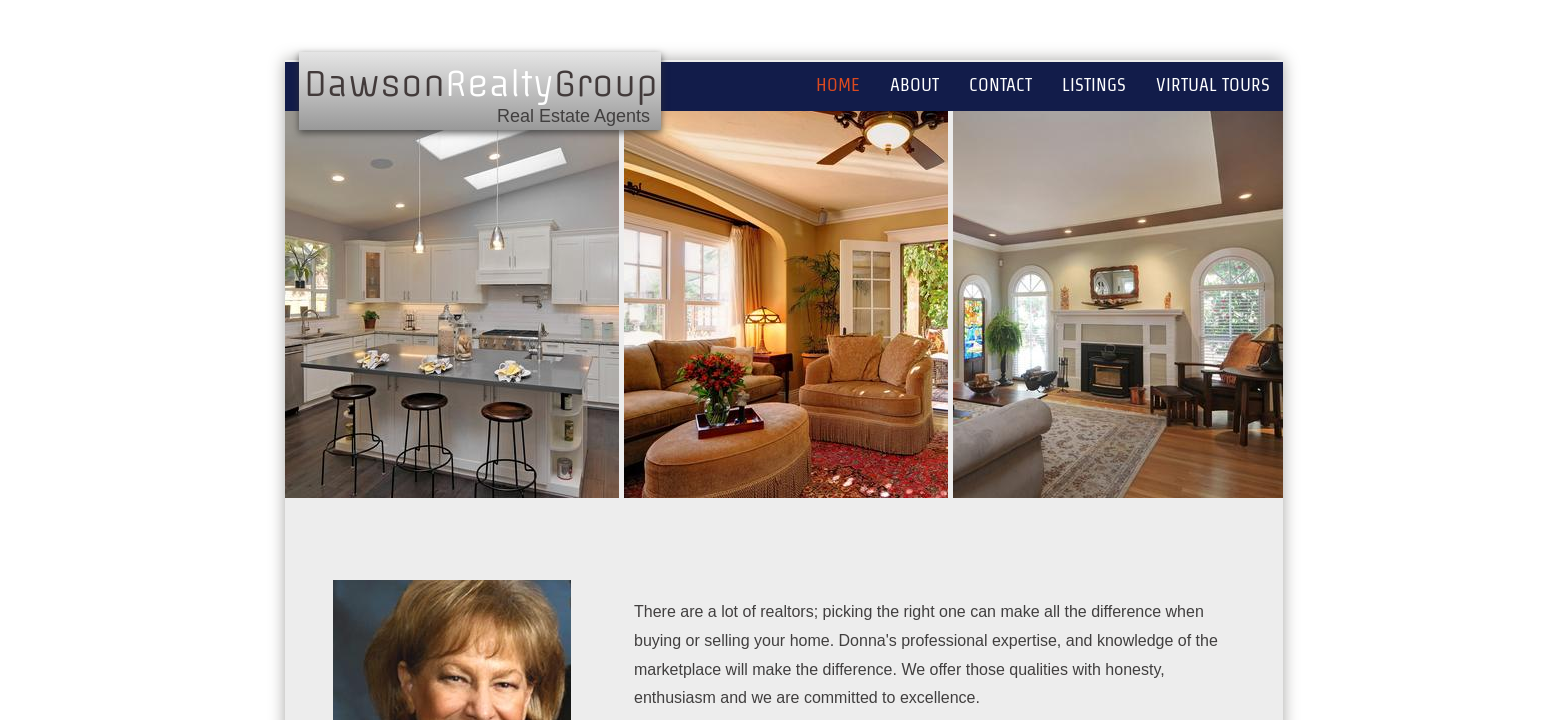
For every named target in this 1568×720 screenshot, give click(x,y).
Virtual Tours (1213, 84)
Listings (1094, 84)
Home (838, 84)
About (914, 84)
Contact (1000, 84)
